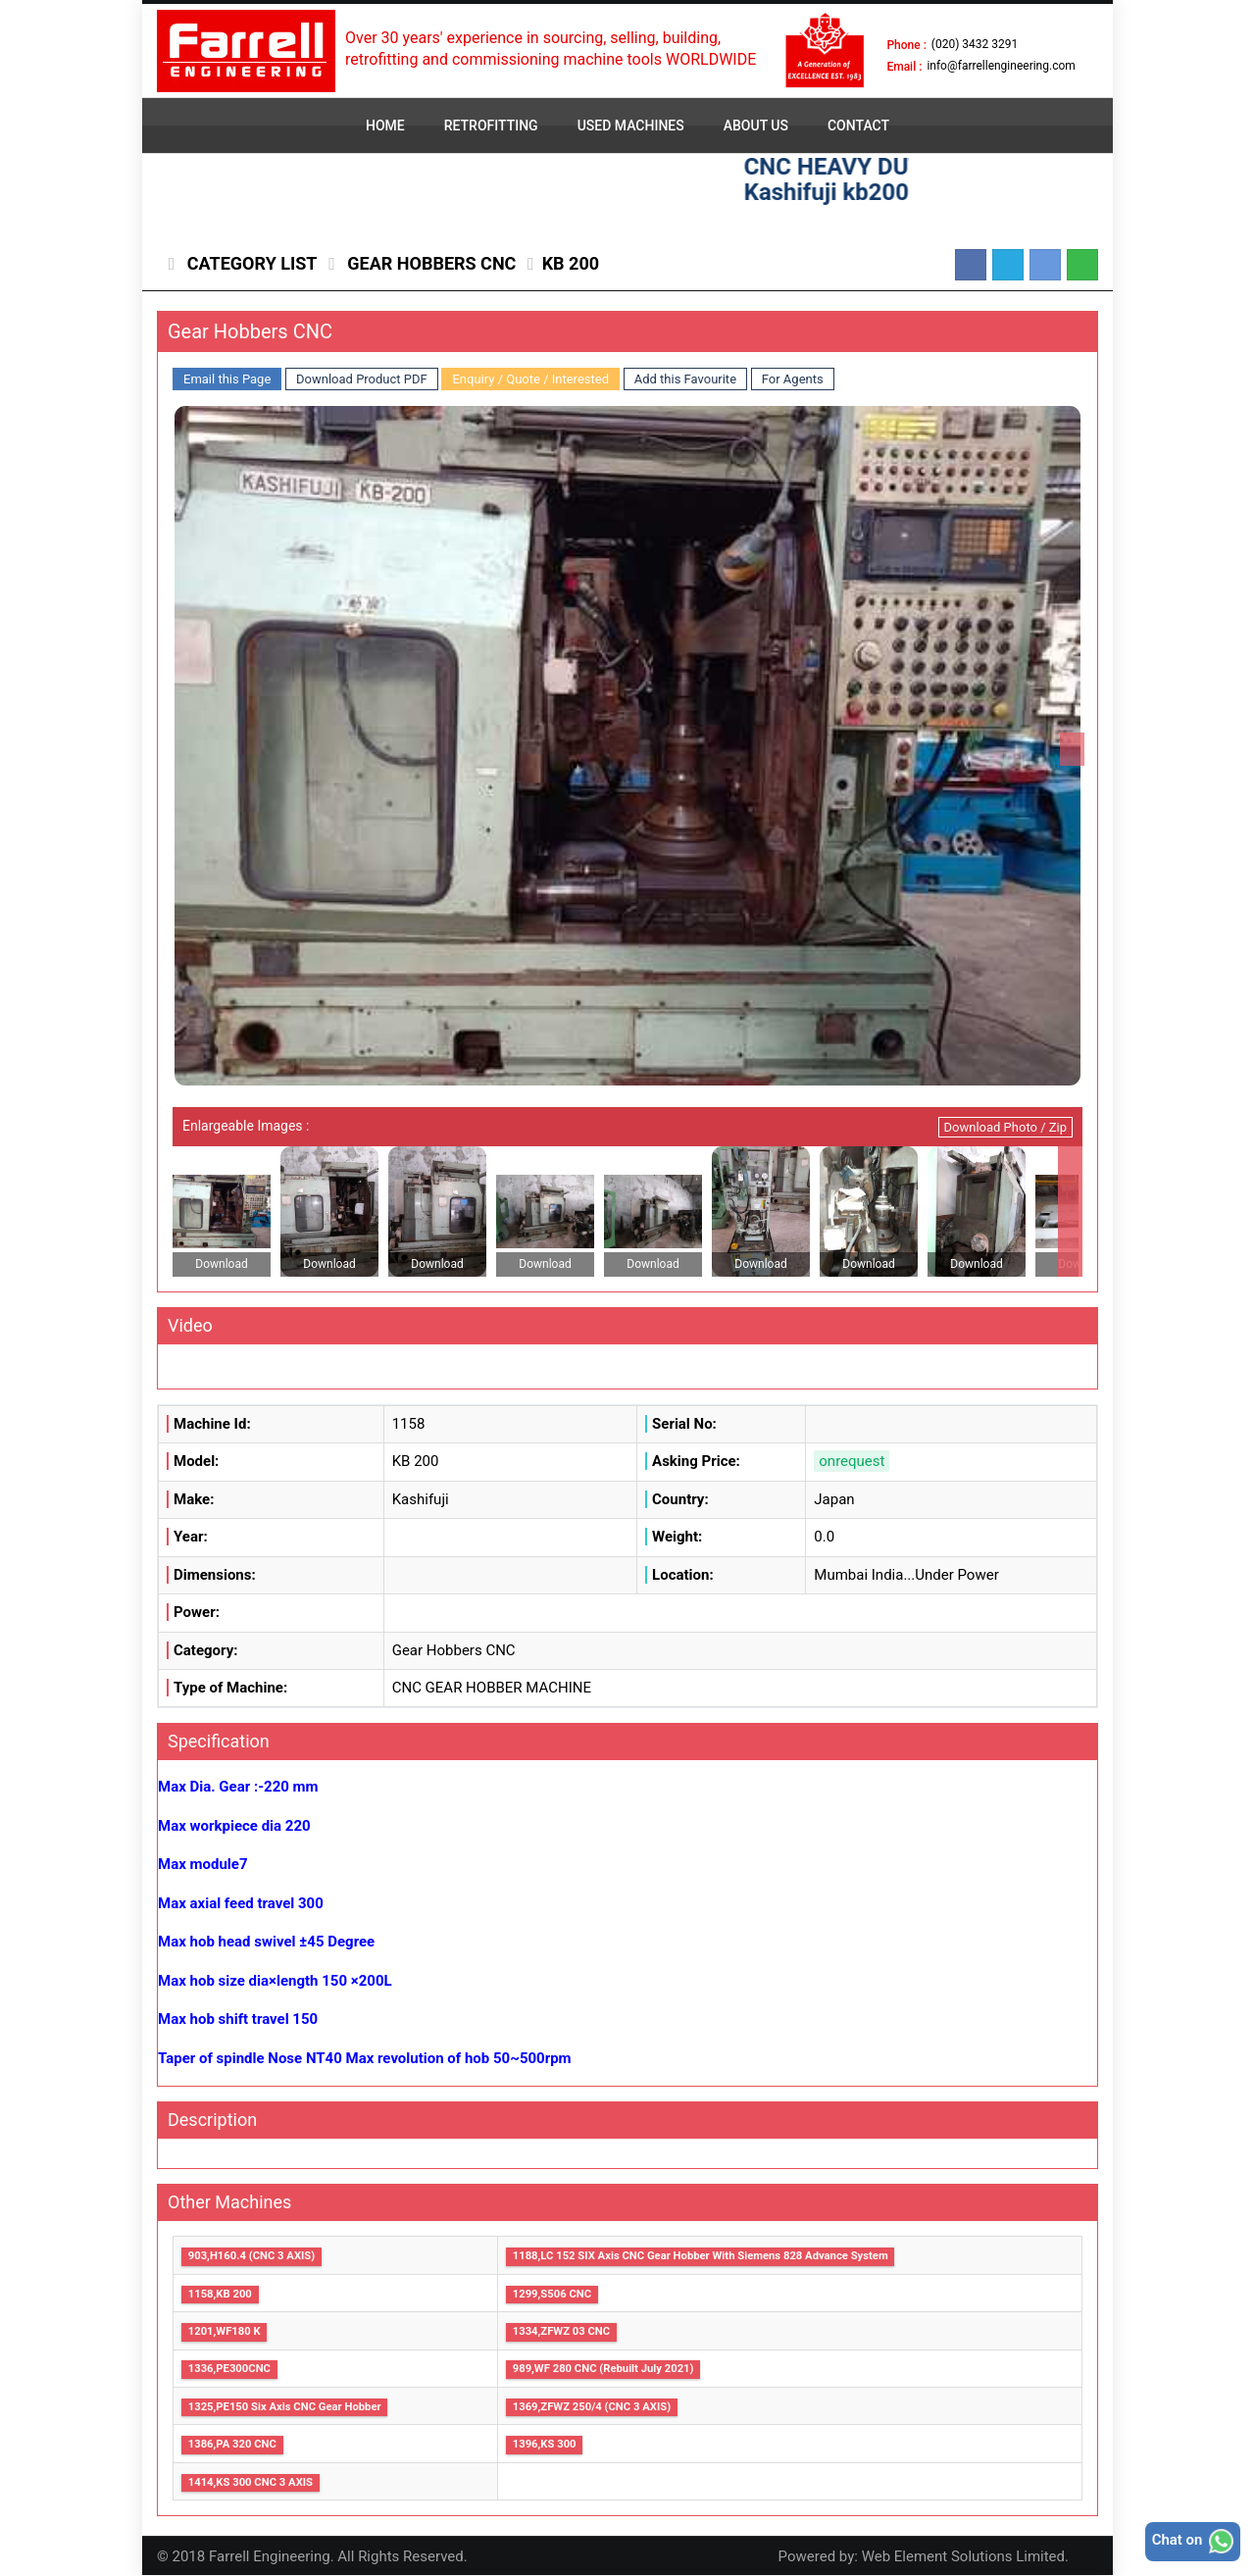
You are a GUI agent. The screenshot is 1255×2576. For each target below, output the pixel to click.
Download (221, 1264)
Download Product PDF (361, 379)
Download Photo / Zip (1005, 1127)
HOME (385, 125)
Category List (249, 263)
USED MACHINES (630, 125)
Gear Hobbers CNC (430, 263)
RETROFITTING (491, 125)
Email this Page (227, 379)
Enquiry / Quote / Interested (530, 379)
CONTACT (858, 125)
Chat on (1192, 2541)
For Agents (793, 379)
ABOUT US (756, 125)
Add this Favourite (685, 379)
